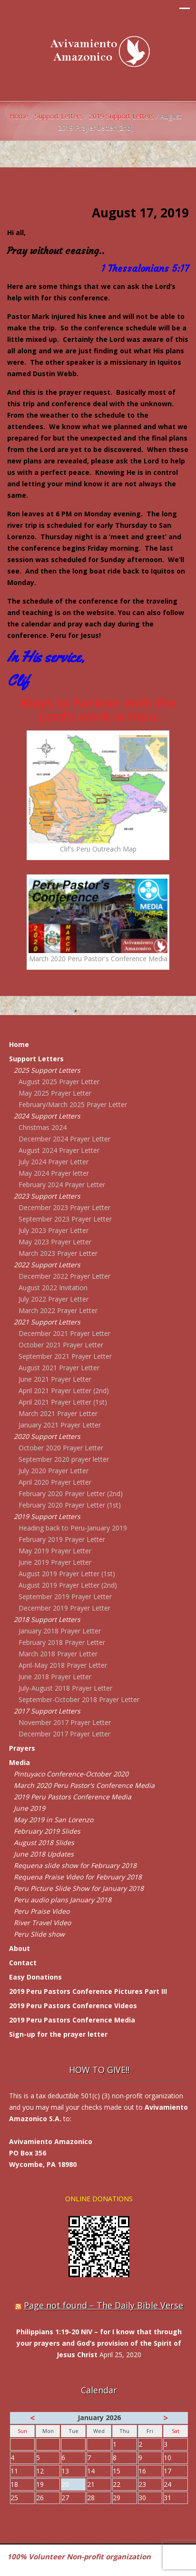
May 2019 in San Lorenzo (53, 1819)
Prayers (22, 1748)
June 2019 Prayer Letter (55, 1562)
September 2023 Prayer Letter (65, 1218)
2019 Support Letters (121, 116)
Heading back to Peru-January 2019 (73, 1527)
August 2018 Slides (44, 1842)
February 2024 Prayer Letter (62, 1184)
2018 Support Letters (47, 1619)
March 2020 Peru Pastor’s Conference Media (84, 1785)
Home (19, 116)
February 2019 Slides (47, 1831)
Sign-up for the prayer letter (58, 2034)
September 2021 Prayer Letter (65, 1356)
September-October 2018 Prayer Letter (79, 1699)
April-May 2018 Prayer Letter (63, 1665)
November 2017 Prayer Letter (65, 1722)
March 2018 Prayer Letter (58, 1653)
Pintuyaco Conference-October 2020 (71, 1773)
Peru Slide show (39, 1934)
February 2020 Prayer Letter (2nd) (71, 1493)
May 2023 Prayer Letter (55, 1241)
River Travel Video (42, 1922)
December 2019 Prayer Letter (64, 1607)
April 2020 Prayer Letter (55, 1482)
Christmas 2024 (43, 1127)
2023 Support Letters (47, 1196)
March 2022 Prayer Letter (58, 1310)
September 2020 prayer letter (64, 1459)
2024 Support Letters (47, 1115)
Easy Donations (35, 1976)
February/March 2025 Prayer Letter (73, 1104)
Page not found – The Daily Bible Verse (103, 2305)
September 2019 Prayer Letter (65, 1596)
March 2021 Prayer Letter (58, 1413)
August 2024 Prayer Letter (59, 1150)
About (19, 1948)
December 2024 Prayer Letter (64, 1138)
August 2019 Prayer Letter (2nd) (68, 1585)
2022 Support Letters (47, 1264)
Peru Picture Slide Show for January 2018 (79, 1888)
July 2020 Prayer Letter (53, 1470)
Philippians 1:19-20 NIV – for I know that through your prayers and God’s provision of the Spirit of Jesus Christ (99, 2343)
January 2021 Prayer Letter (60, 1424)
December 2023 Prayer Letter (64, 1207)
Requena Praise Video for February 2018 (78, 1876)
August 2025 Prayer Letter (59, 1081)
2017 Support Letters (47, 1710)
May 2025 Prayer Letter (55, 1093)
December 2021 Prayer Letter (64, 1333)
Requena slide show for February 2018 (75, 1865)
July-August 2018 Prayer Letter (65, 1688)
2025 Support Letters (47, 1070)
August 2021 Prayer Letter (59, 1367)
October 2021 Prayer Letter (61, 1344)
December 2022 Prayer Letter (64, 1276)
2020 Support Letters (47, 1436)
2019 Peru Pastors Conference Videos (73, 2005)
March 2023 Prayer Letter (58, 1253)
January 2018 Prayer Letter (60, 1630)
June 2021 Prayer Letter (55, 1379)
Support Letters (59, 116)
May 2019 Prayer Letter (55, 1550)
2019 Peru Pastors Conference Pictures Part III (88, 1991)
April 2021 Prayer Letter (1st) (63, 1401)
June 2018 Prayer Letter (55, 1676)
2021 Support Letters (47, 1321)
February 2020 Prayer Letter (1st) (70, 1504)
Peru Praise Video (41, 1911)
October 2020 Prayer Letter (61, 1447)
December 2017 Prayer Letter (64, 1733)
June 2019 (29, 1808)
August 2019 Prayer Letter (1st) (67, 1573)
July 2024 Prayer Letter (53, 1161)
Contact (23, 1962)
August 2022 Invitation (53, 1287)
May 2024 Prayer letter (54, 1173)
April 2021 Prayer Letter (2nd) (64, 1390)
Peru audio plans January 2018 (62, 1899)
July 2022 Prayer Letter (53, 1298)
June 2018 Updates (44, 1853)
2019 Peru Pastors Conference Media (72, 1796)
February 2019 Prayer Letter (62, 1539)
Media (19, 1762)
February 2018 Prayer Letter (62, 1642)
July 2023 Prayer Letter (53, 1230)
